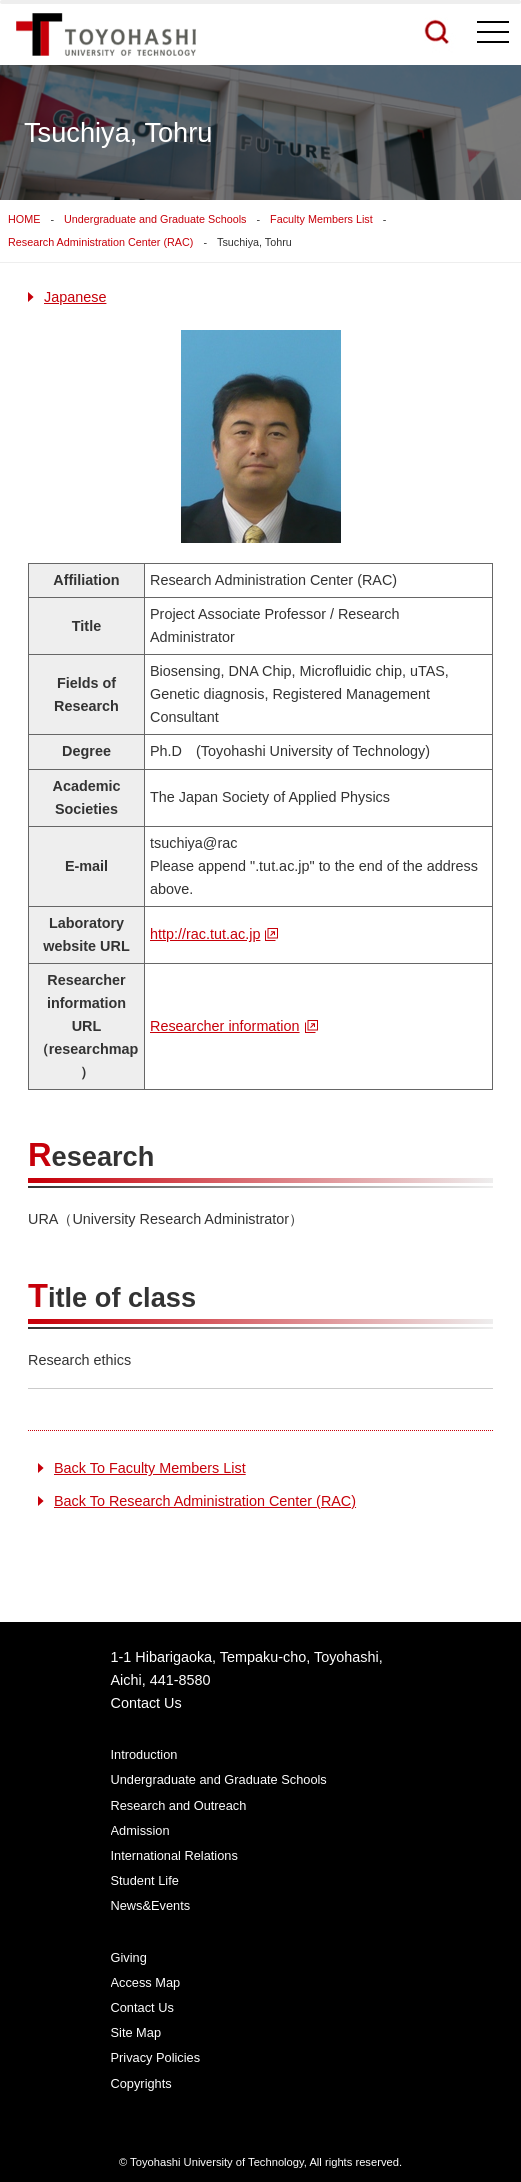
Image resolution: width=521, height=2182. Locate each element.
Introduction (144, 1754)
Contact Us (146, 1703)
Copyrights (141, 2083)
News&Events (151, 1905)
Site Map (136, 2032)
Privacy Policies (156, 2057)
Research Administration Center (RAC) (100, 242)
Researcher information (225, 1026)
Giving (129, 1957)
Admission (140, 1830)
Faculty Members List (321, 219)
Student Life (145, 1880)
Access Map (146, 1982)
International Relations (174, 1855)
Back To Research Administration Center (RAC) (205, 1501)
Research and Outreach (179, 1805)
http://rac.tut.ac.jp (205, 934)
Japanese (75, 297)
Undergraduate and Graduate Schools (155, 219)
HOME (24, 219)
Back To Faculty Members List (150, 1468)
